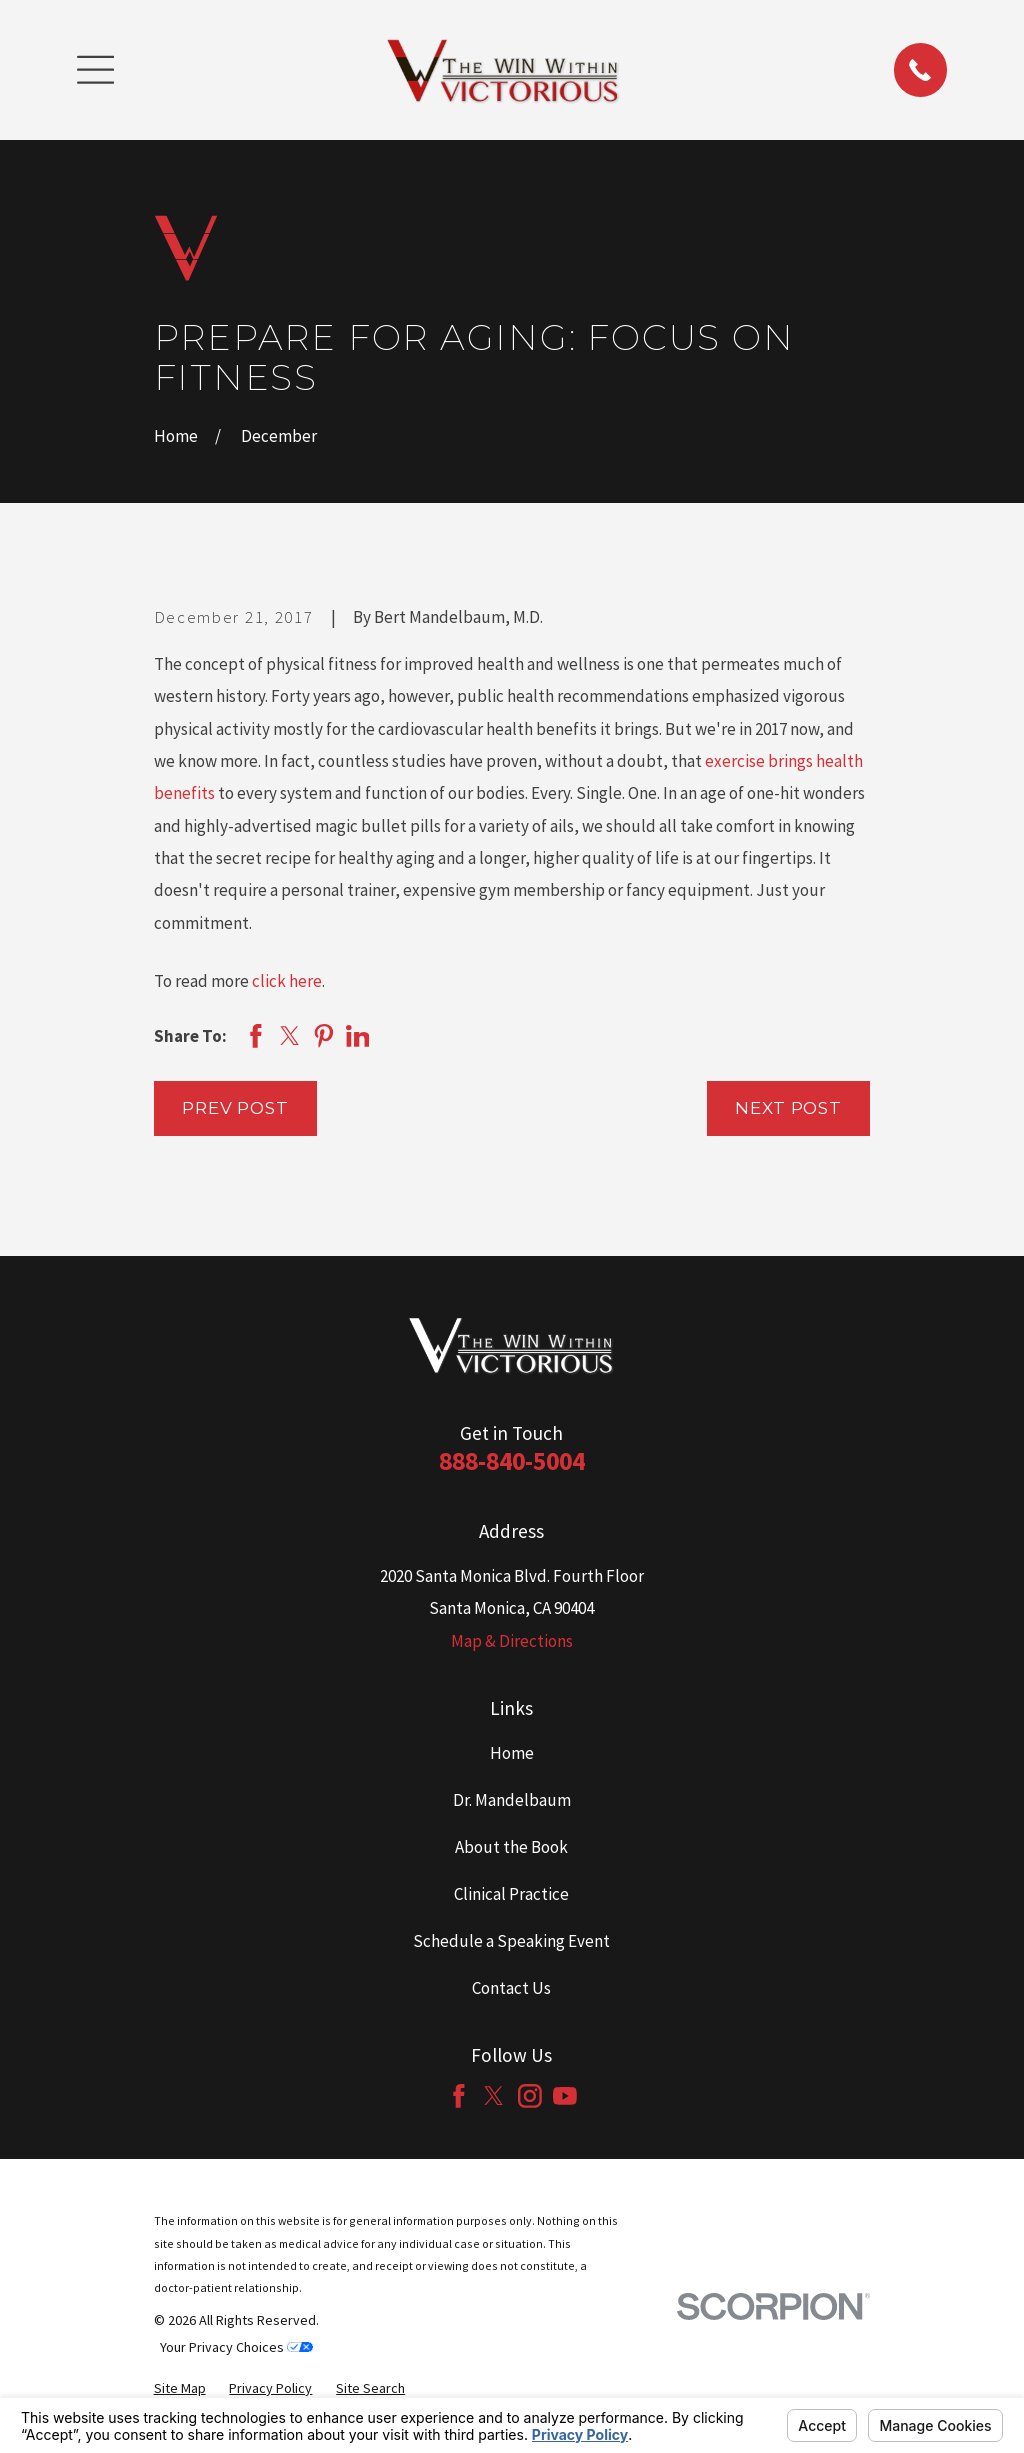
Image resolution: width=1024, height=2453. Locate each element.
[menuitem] (180, 2388)
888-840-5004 (512, 1461)
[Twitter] (494, 2096)
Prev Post (235, 1108)
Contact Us (511, 1988)
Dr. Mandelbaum (512, 1800)
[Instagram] (530, 2096)
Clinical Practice (511, 1894)
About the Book (511, 1847)
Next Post (788, 1108)
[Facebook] (459, 2096)
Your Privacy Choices (236, 2347)
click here (287, 981)
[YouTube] (565, 2096)
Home (512, 1753)
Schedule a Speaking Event (511, 1941)
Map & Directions (512, 1641)
